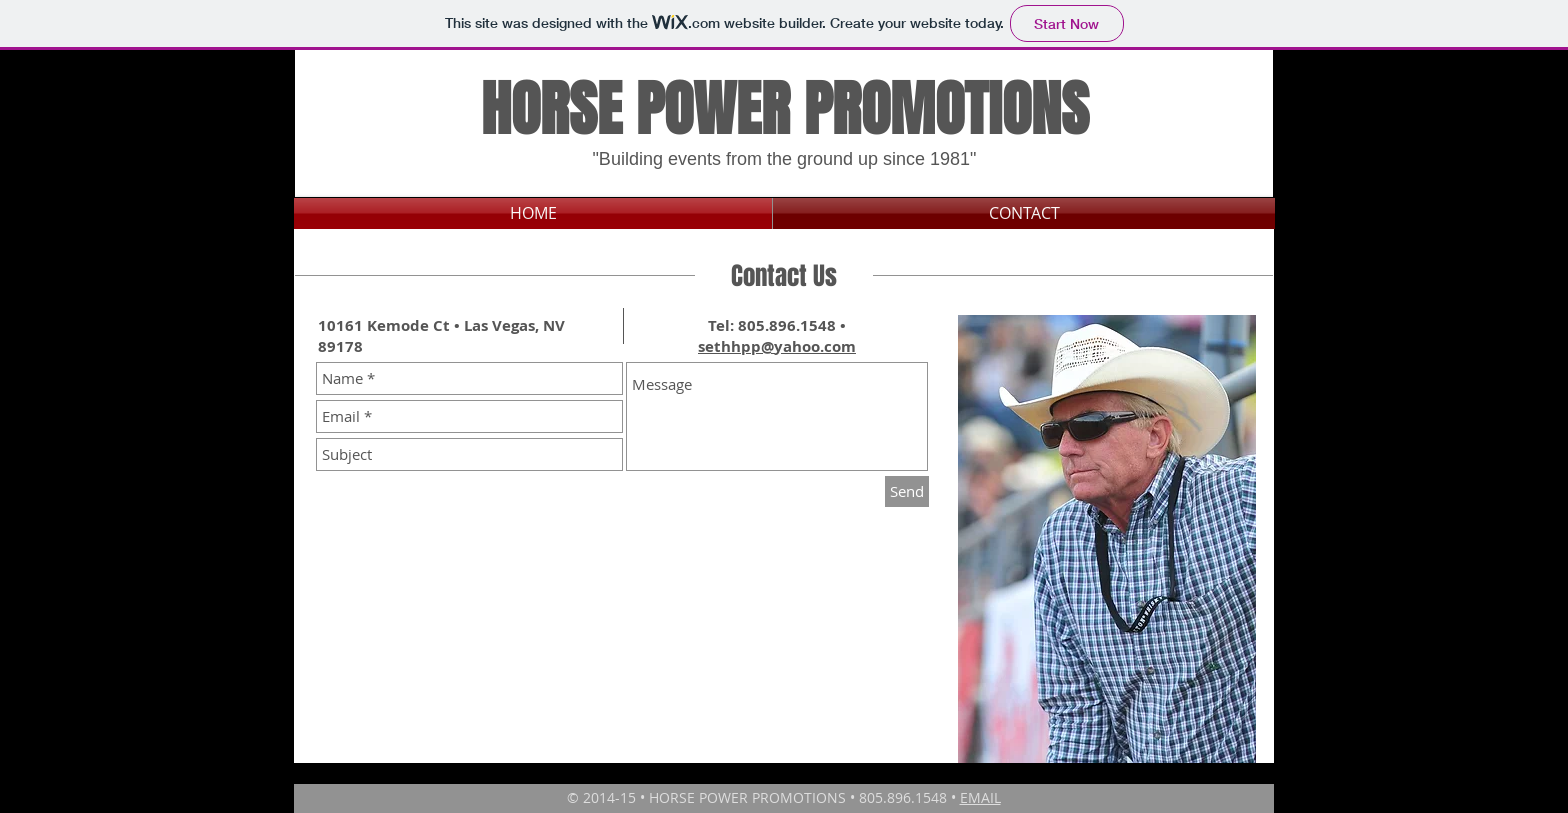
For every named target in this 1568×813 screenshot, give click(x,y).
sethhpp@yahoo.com (777, 346)
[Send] (907, 491)
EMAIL (980, 797)
